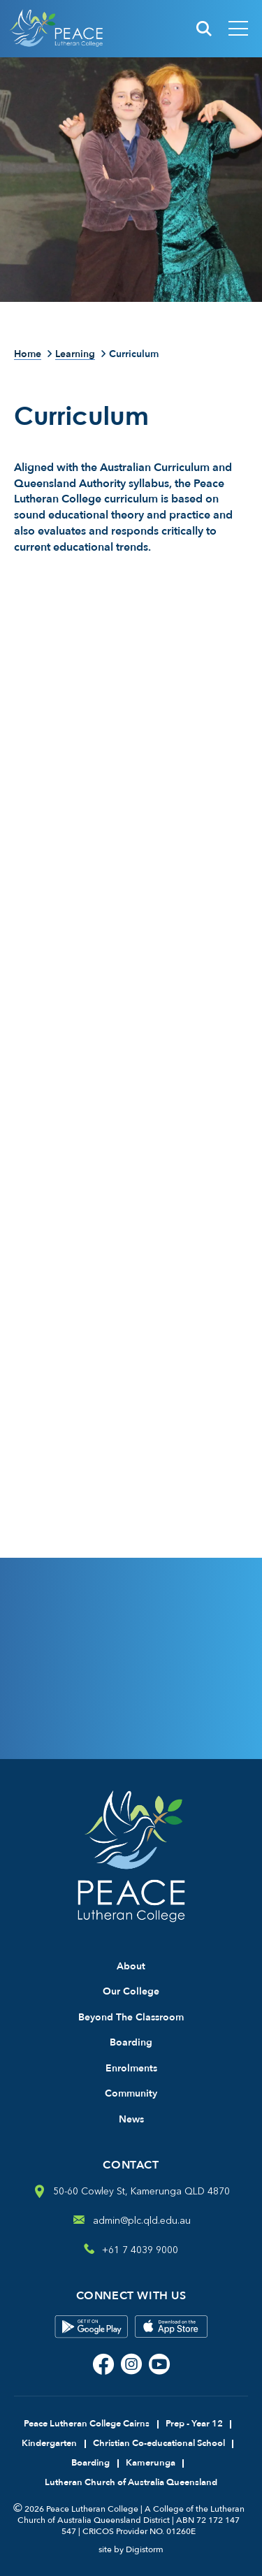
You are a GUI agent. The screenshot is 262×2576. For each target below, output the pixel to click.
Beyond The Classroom (131, 2017)
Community (131, 2093)
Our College (131, 1991)
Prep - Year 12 (194, 2423)
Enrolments (131, 2068)
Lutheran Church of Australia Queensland (131, 2482)
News (131, 2119)
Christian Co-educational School (159, 2443)
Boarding (131, 2042)
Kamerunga (150, 2462)
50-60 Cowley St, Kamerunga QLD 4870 (141, 2191)
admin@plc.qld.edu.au (142, 2220)
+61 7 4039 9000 (140, 2250)
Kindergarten (49, 2443)
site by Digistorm (131, 2549)
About (131, 1966)
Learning (75, 354)
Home (27, 354)
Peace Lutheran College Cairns (87, 2423)
